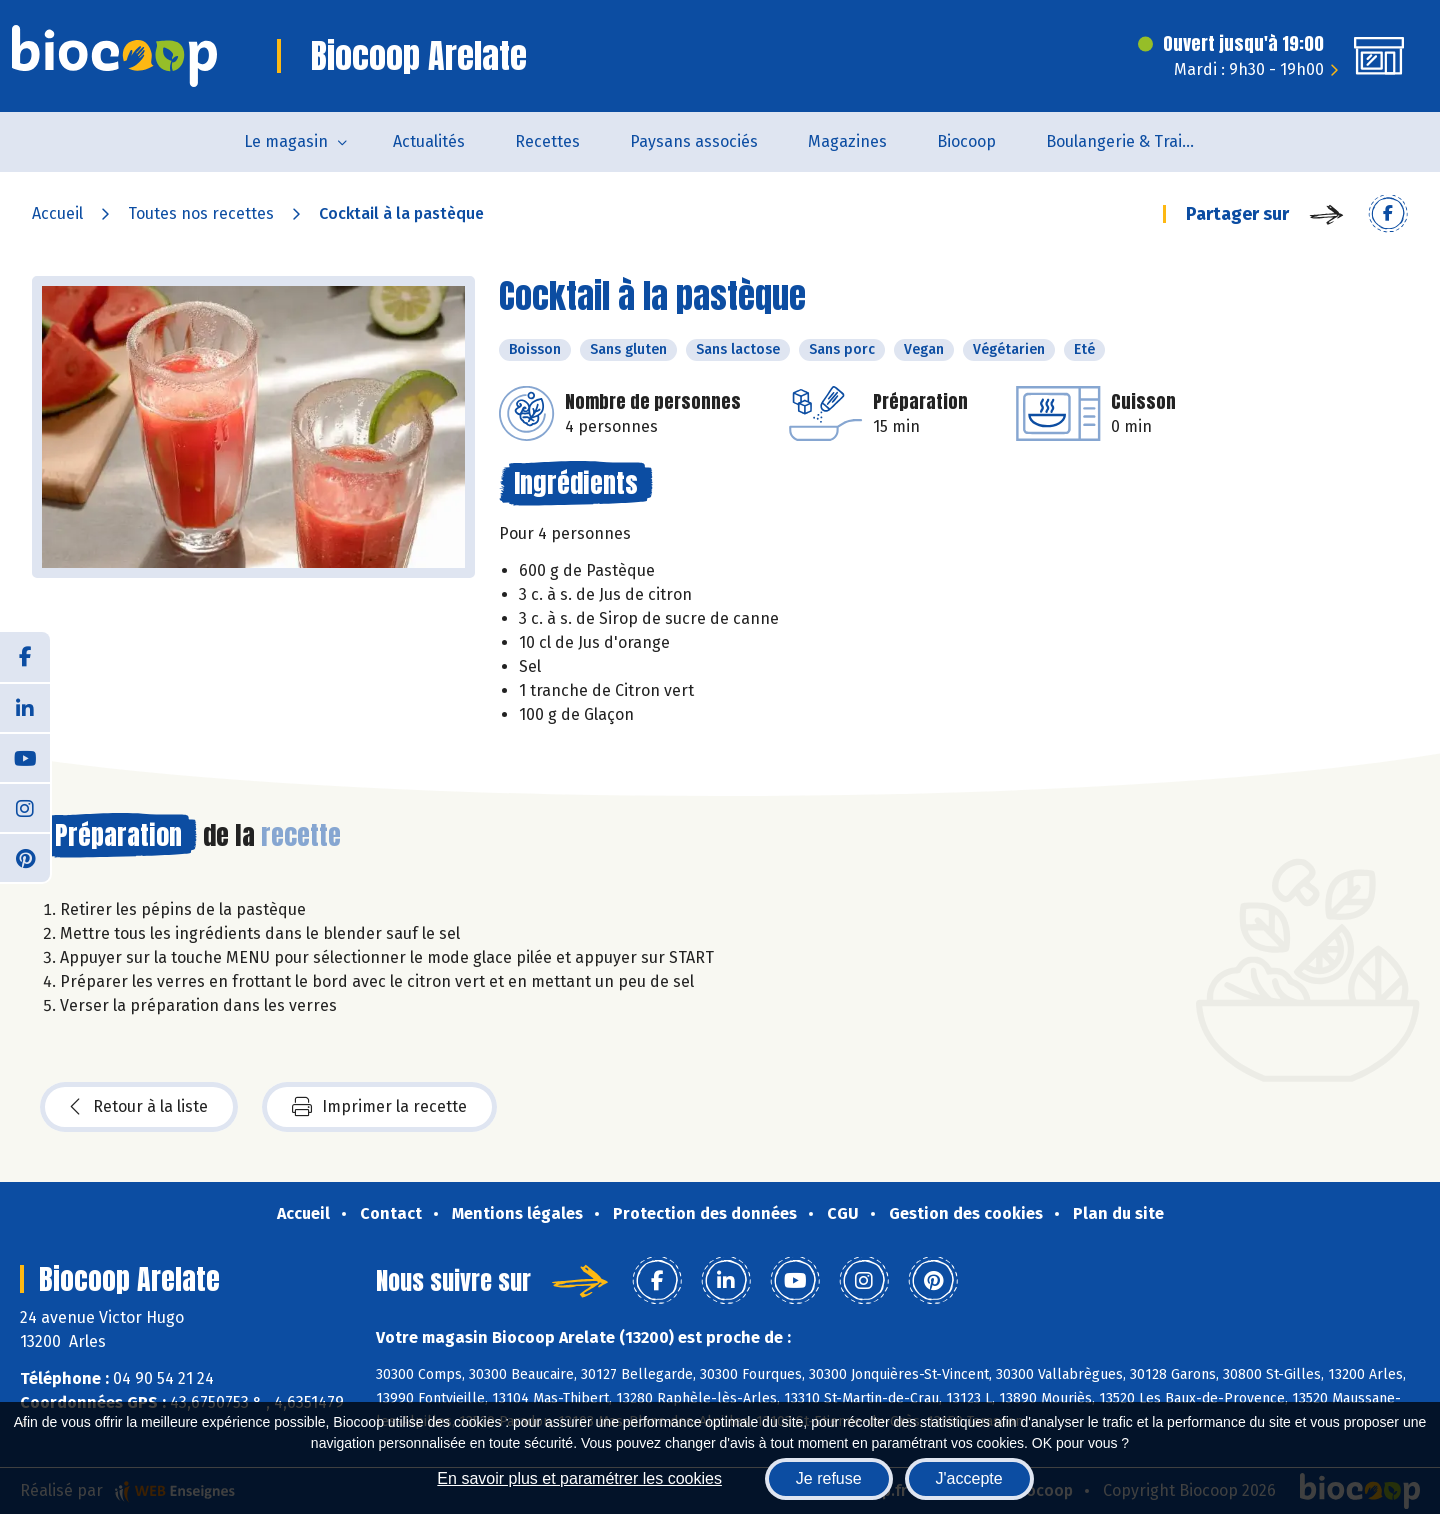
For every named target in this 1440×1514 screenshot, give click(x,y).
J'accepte (969, 1478)
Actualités (429, 141)
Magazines (847, 141)
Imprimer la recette (379, 1107)
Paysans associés (694, 141)
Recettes (547, 141)
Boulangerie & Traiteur (1129, 141)
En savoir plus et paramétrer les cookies (579, 1478)
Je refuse (829, 1478)
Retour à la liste (139, 1107)
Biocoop (966, 141)
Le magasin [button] (286, 141)
